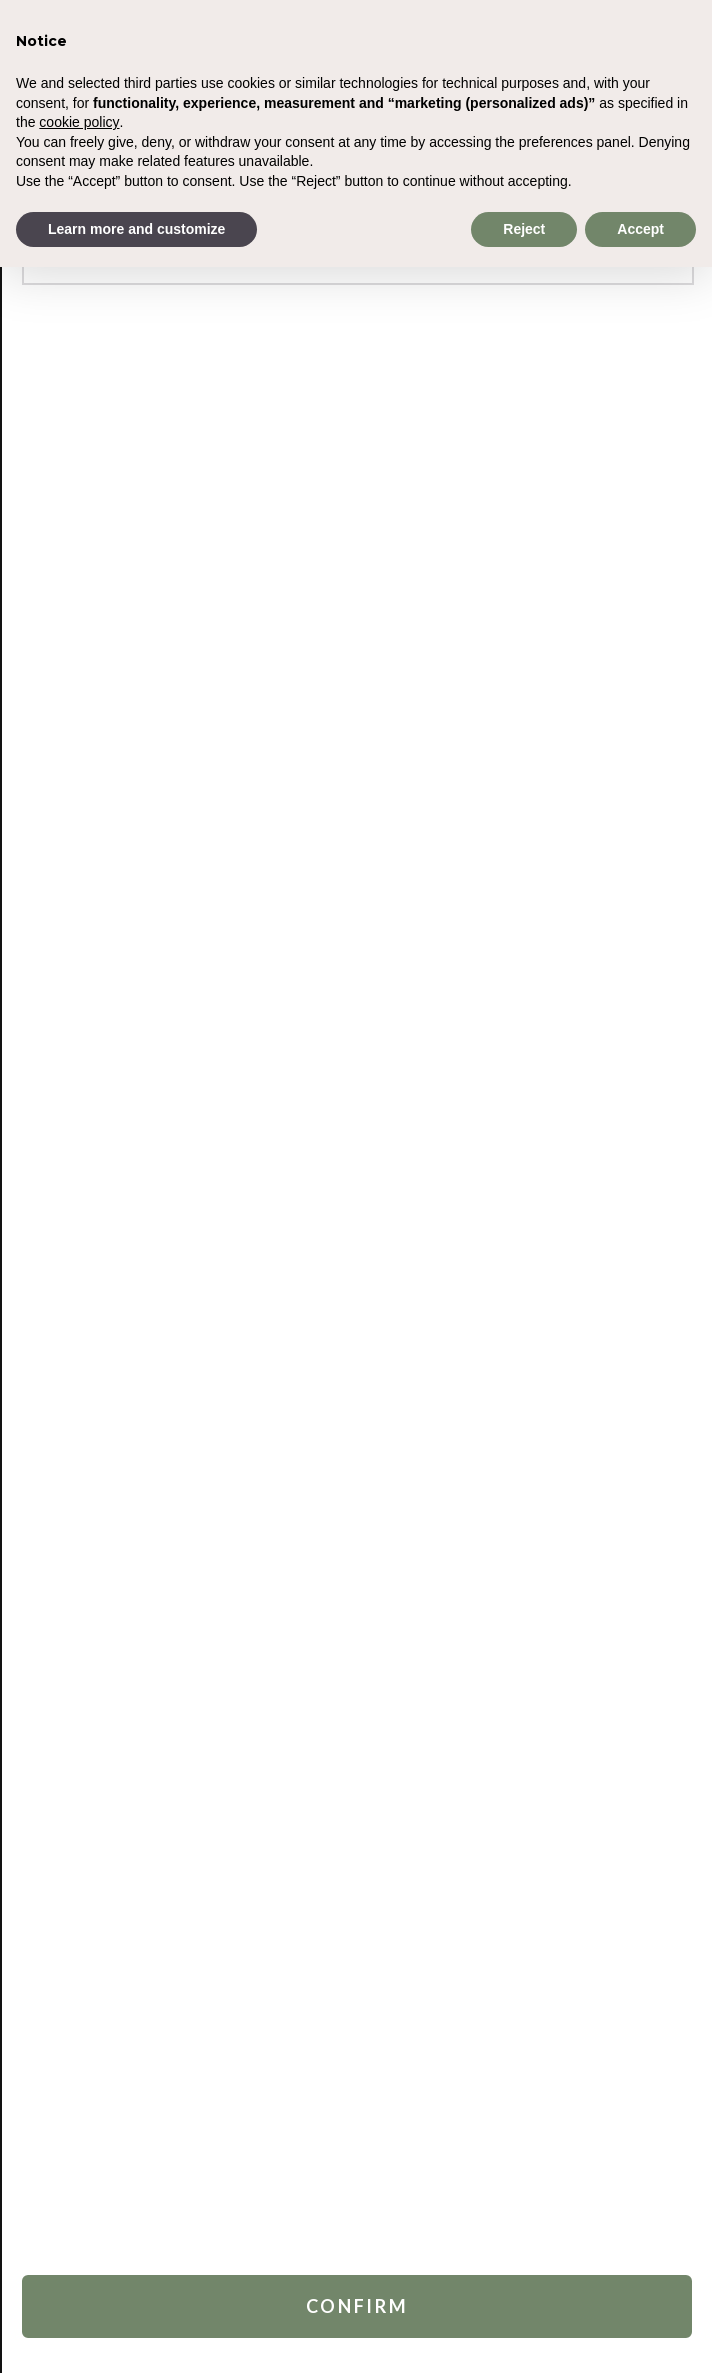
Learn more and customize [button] (136, 229)
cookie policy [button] (79, 122)
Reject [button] (524, 229)
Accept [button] (640, 229)
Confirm (357, 2306)
